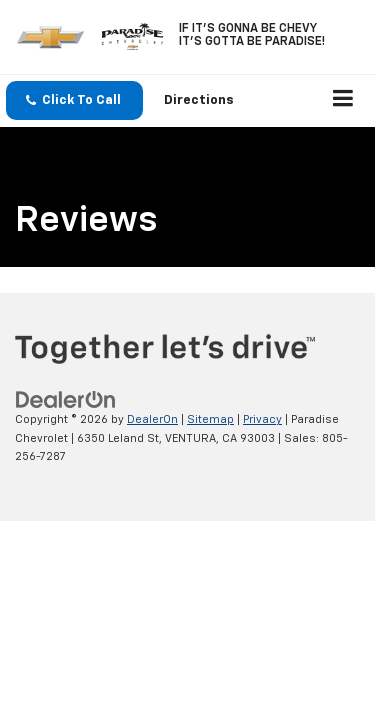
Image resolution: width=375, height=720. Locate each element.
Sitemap (210, 419)
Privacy (262, 419)
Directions (199, 100)
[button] (74, 100)
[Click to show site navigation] (343, 101)
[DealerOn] (66, 400)
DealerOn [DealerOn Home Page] (152, 419)
